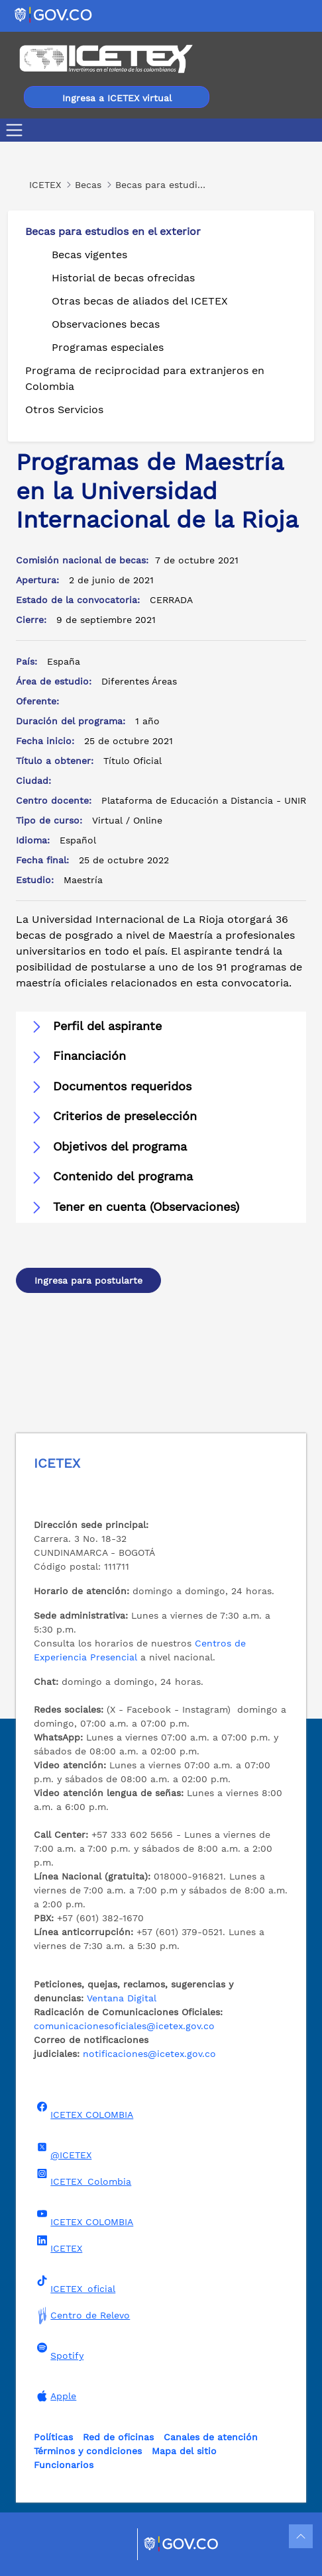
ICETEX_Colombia (82, 2177)
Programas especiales (108, 347)
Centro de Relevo (82, 2315)
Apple (55, 2396)
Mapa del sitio (184, 2451)
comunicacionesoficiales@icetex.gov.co (124, 2026)
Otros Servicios (64, 409)
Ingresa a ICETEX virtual (117, 98)
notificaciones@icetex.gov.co (149, 2053)
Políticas (53, 2437)
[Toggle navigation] (17, 130)
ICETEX (58, 2244)
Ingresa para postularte (88, 1280)
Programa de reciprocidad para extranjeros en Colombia (144, 378)
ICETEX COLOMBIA (83, 2110)
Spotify (58, 2351)
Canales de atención (211, 2437)
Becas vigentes (89, 254)
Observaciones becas (106, 324)
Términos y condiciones (88, 2451)
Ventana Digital (121, 1998)
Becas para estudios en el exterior (113, 231)
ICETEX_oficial (74, 2284)
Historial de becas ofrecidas (123, 277)
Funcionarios (63, 2464)
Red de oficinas (118, 2437)
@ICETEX (62, 2151)
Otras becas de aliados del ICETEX (140, 301)
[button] (161, 1027)
